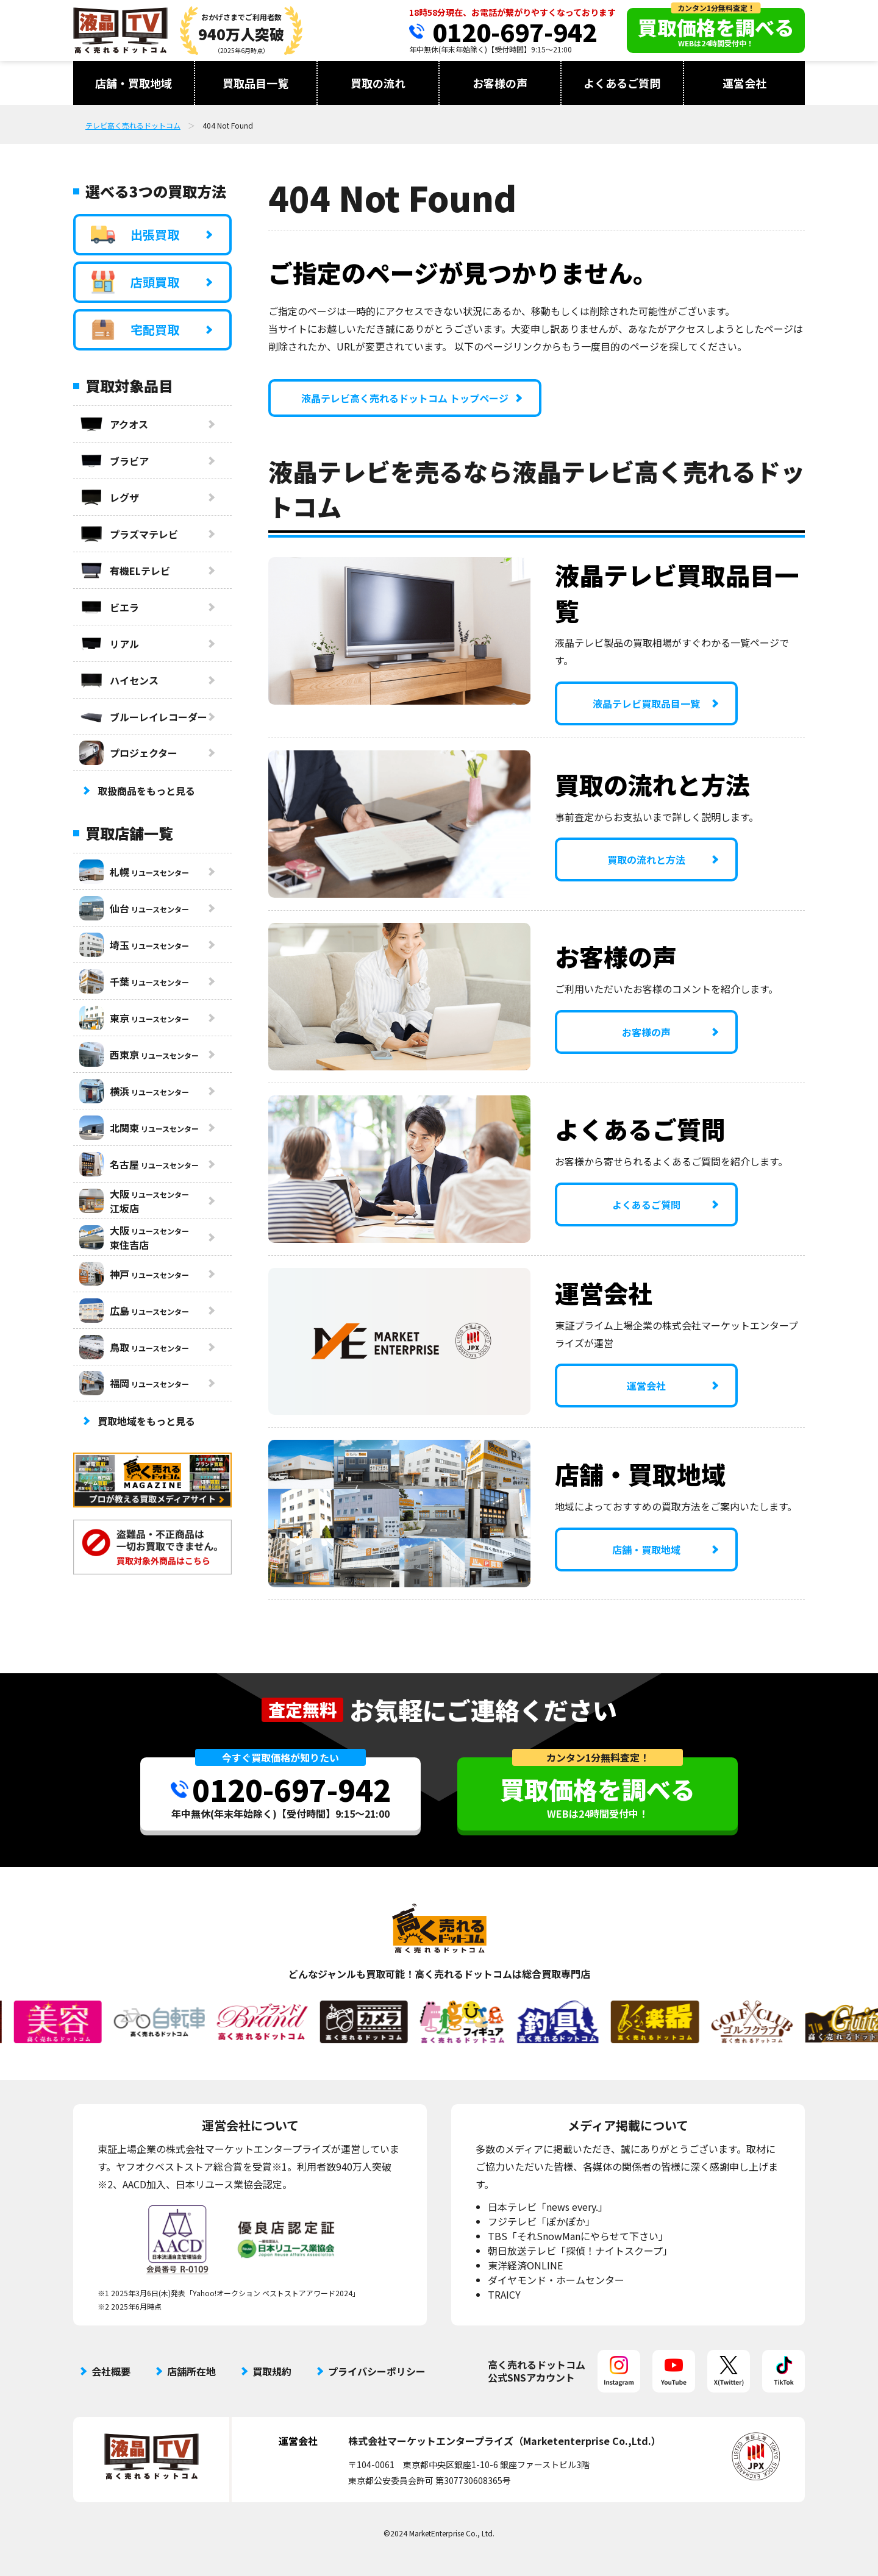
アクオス (113, 424)
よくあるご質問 (622, 83)
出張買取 (135, 234)
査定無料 (302, 1709)
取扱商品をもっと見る (146, 790)
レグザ (109, 497)
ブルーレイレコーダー (143, 717)
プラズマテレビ (128, 534)
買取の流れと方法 (646, 859)
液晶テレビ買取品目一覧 (646, 703)
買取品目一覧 (255, 83)
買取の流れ (378, 83)
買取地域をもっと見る (146, 1421)
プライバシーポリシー (377, 2371)
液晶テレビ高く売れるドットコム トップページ (405, 398)
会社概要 (110, 2371)
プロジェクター (128, 753)
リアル (109, 644)
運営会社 (744, 83)
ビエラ (109, 607)
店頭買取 (135, 282)
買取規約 (271, 2371)
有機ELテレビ (124, 570)
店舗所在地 (191, 2371)
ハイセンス (119, 680)
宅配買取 (135, 330)
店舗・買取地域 (133, 83)
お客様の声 (500, 83)
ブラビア (114, 461)
